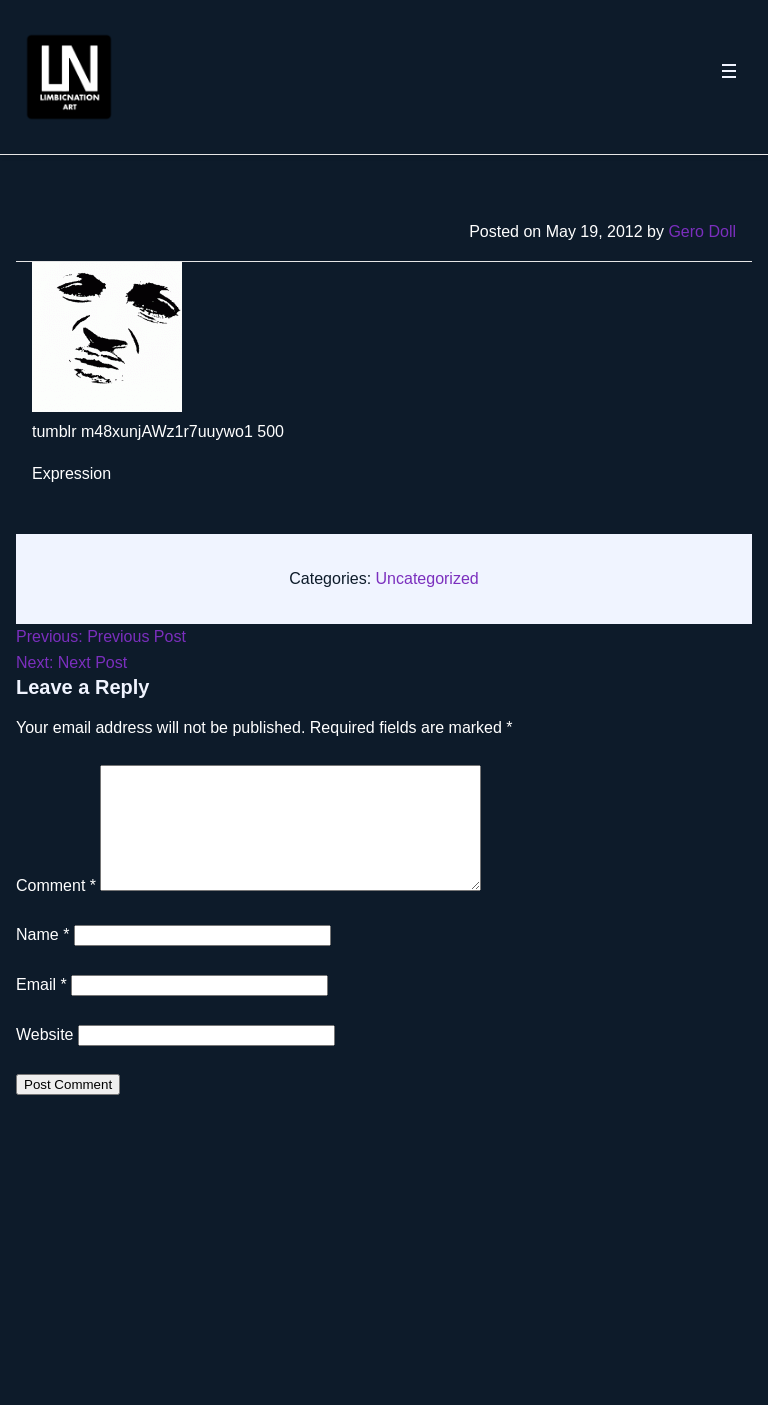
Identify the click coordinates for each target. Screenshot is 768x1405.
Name (42, 958)
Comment (56, 909)
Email (41, 1008)
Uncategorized (427, 578)
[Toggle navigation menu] (729, 77)
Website (45, 1058)
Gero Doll (702, 231)
